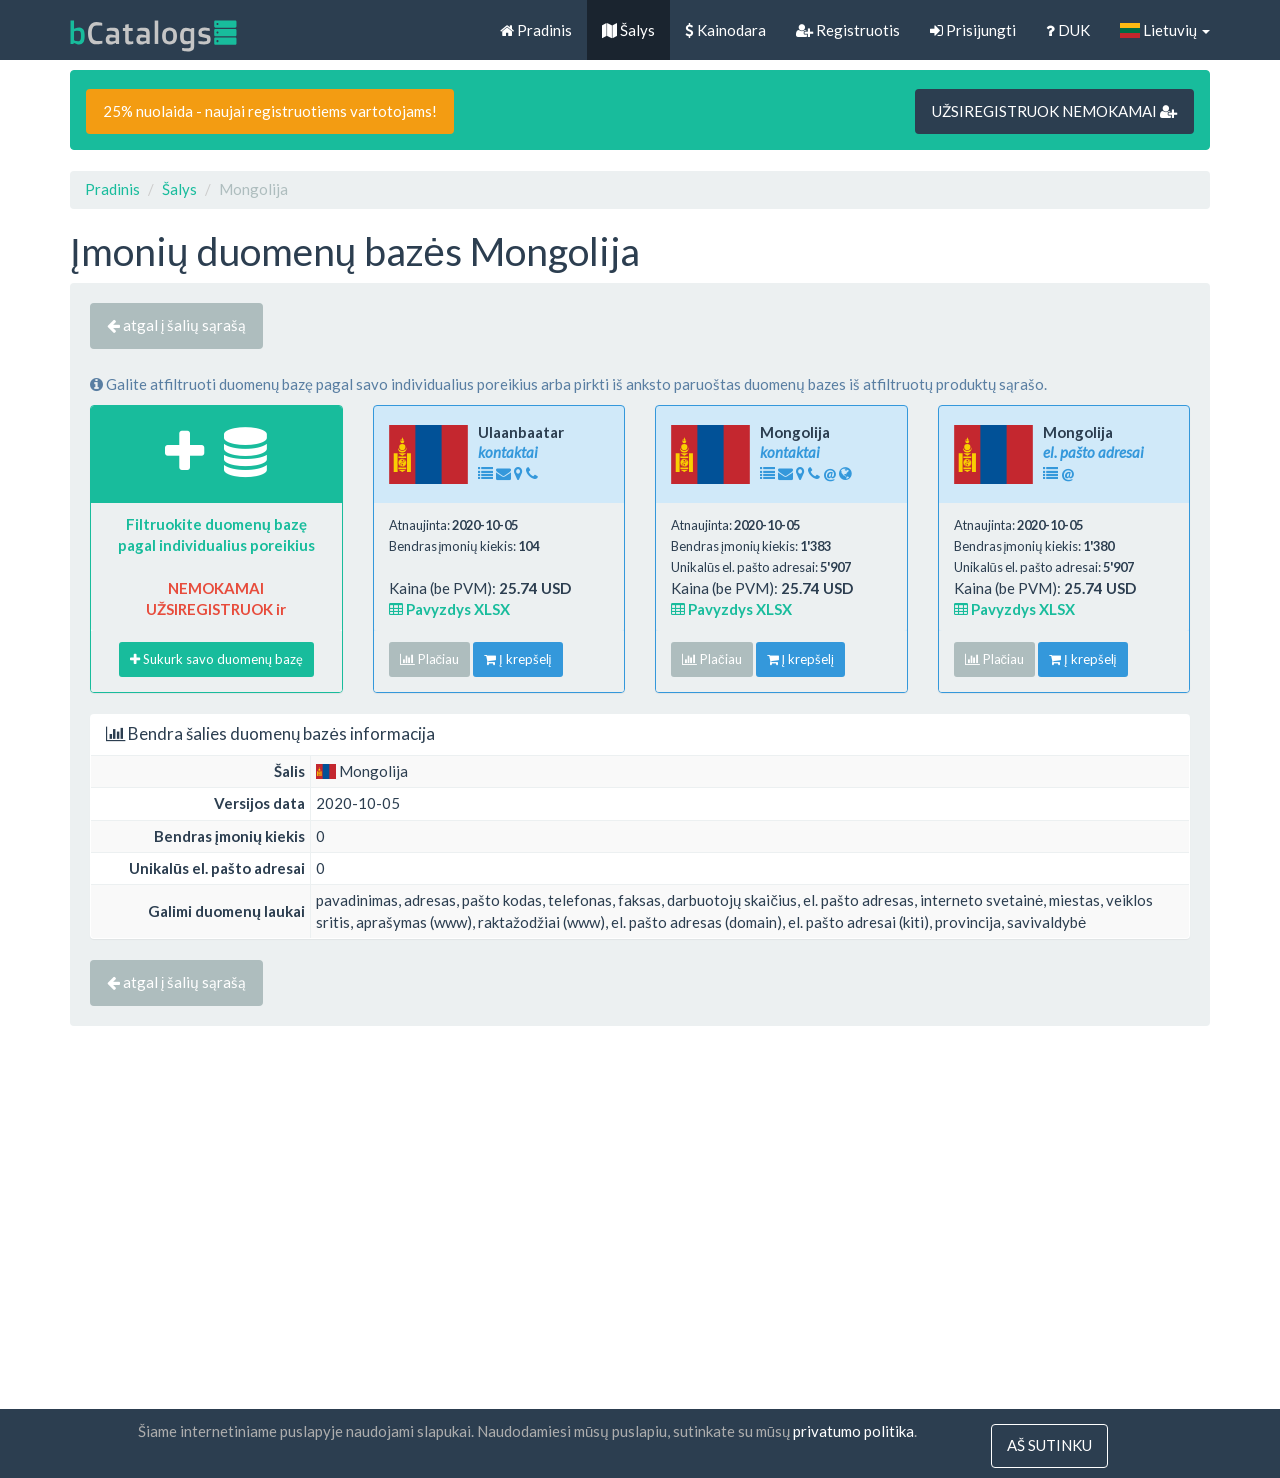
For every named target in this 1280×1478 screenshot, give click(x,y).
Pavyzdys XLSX (449, 609)
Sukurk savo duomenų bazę (216, 659)
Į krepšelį (518, 659)
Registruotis (848, 30)
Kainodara (725, 30)
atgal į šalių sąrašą (176, 325)
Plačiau (430, 659)
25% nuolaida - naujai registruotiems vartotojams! (270, 111)
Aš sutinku (1049, 1446)
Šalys (628, 30)
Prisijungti (973, 30)
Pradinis (536, 30)
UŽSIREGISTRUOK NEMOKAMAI (1054, 111)
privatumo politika (853, 1432)
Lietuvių (1165, 30)
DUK (1068, 30)
